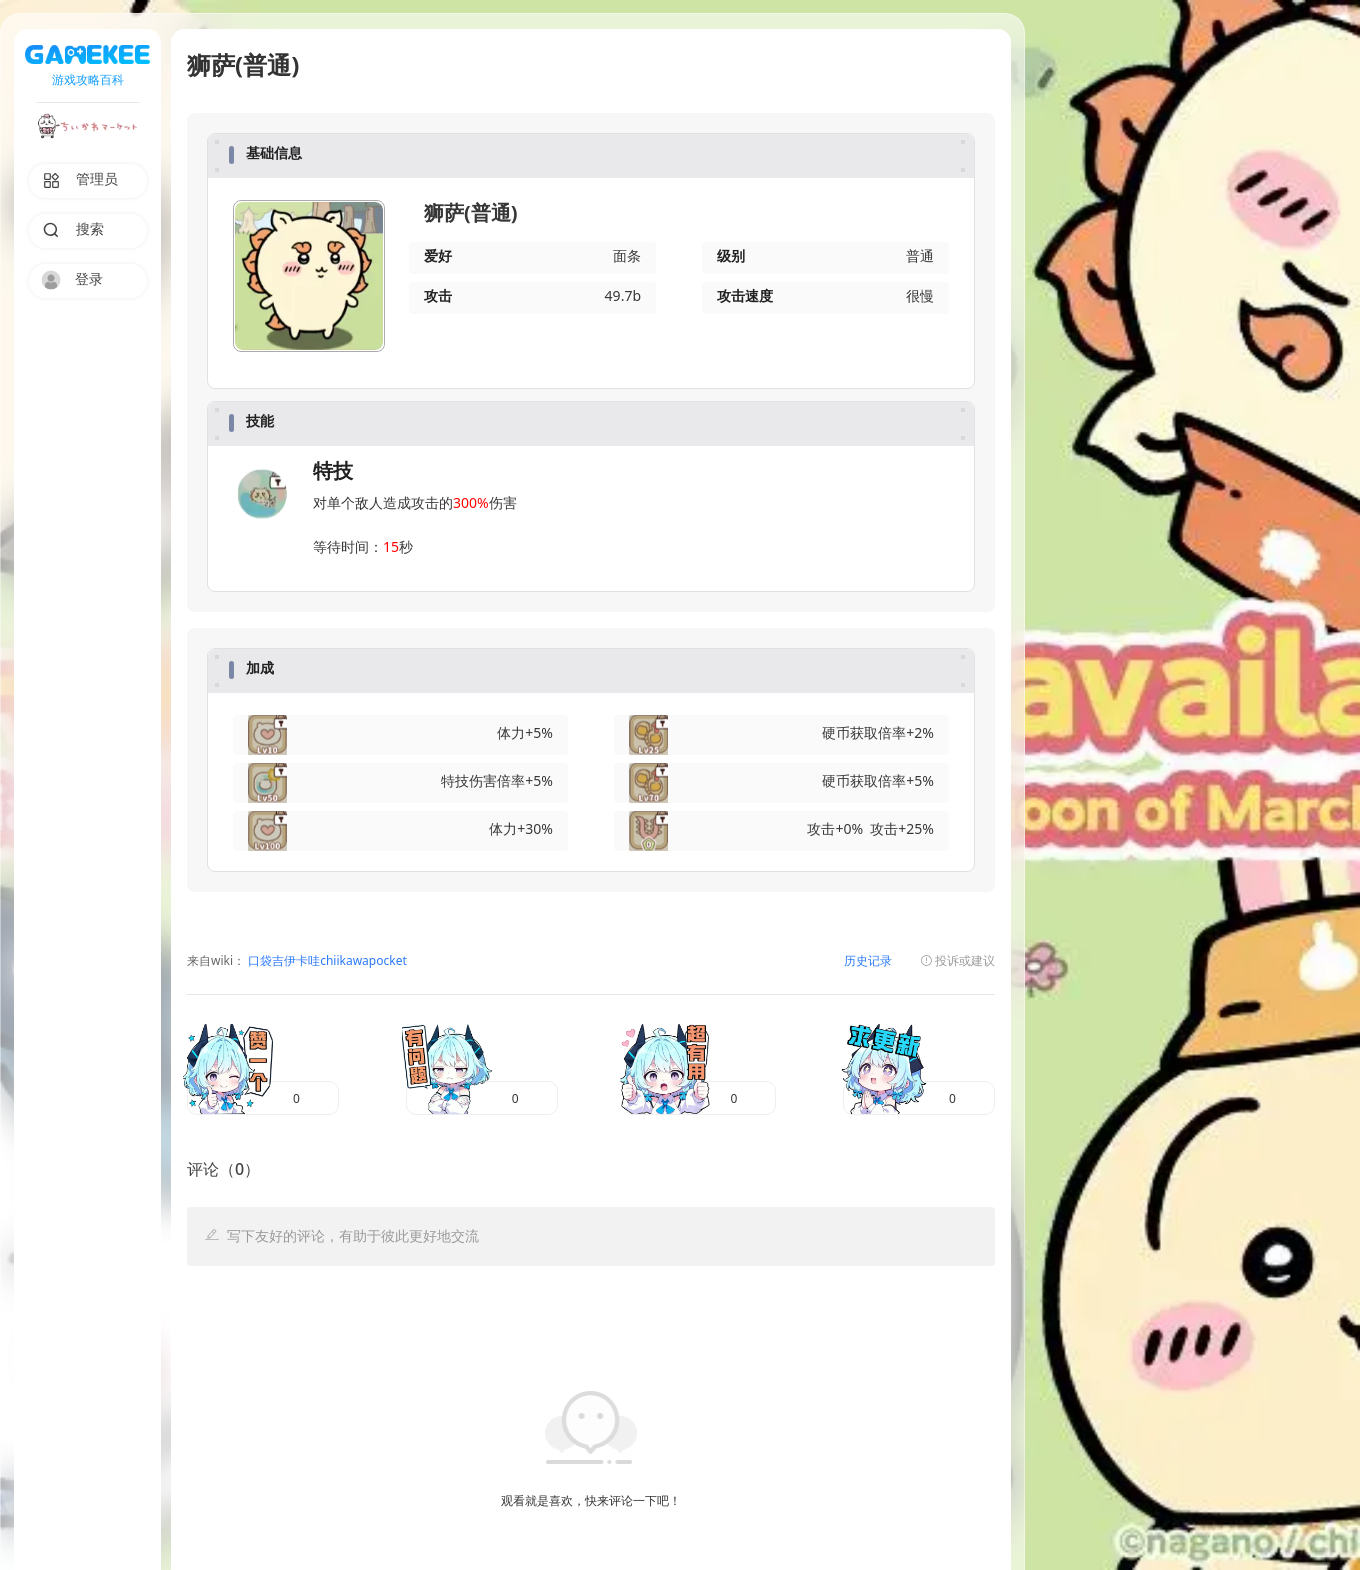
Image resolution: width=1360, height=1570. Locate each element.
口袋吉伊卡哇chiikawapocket (326, 961)
